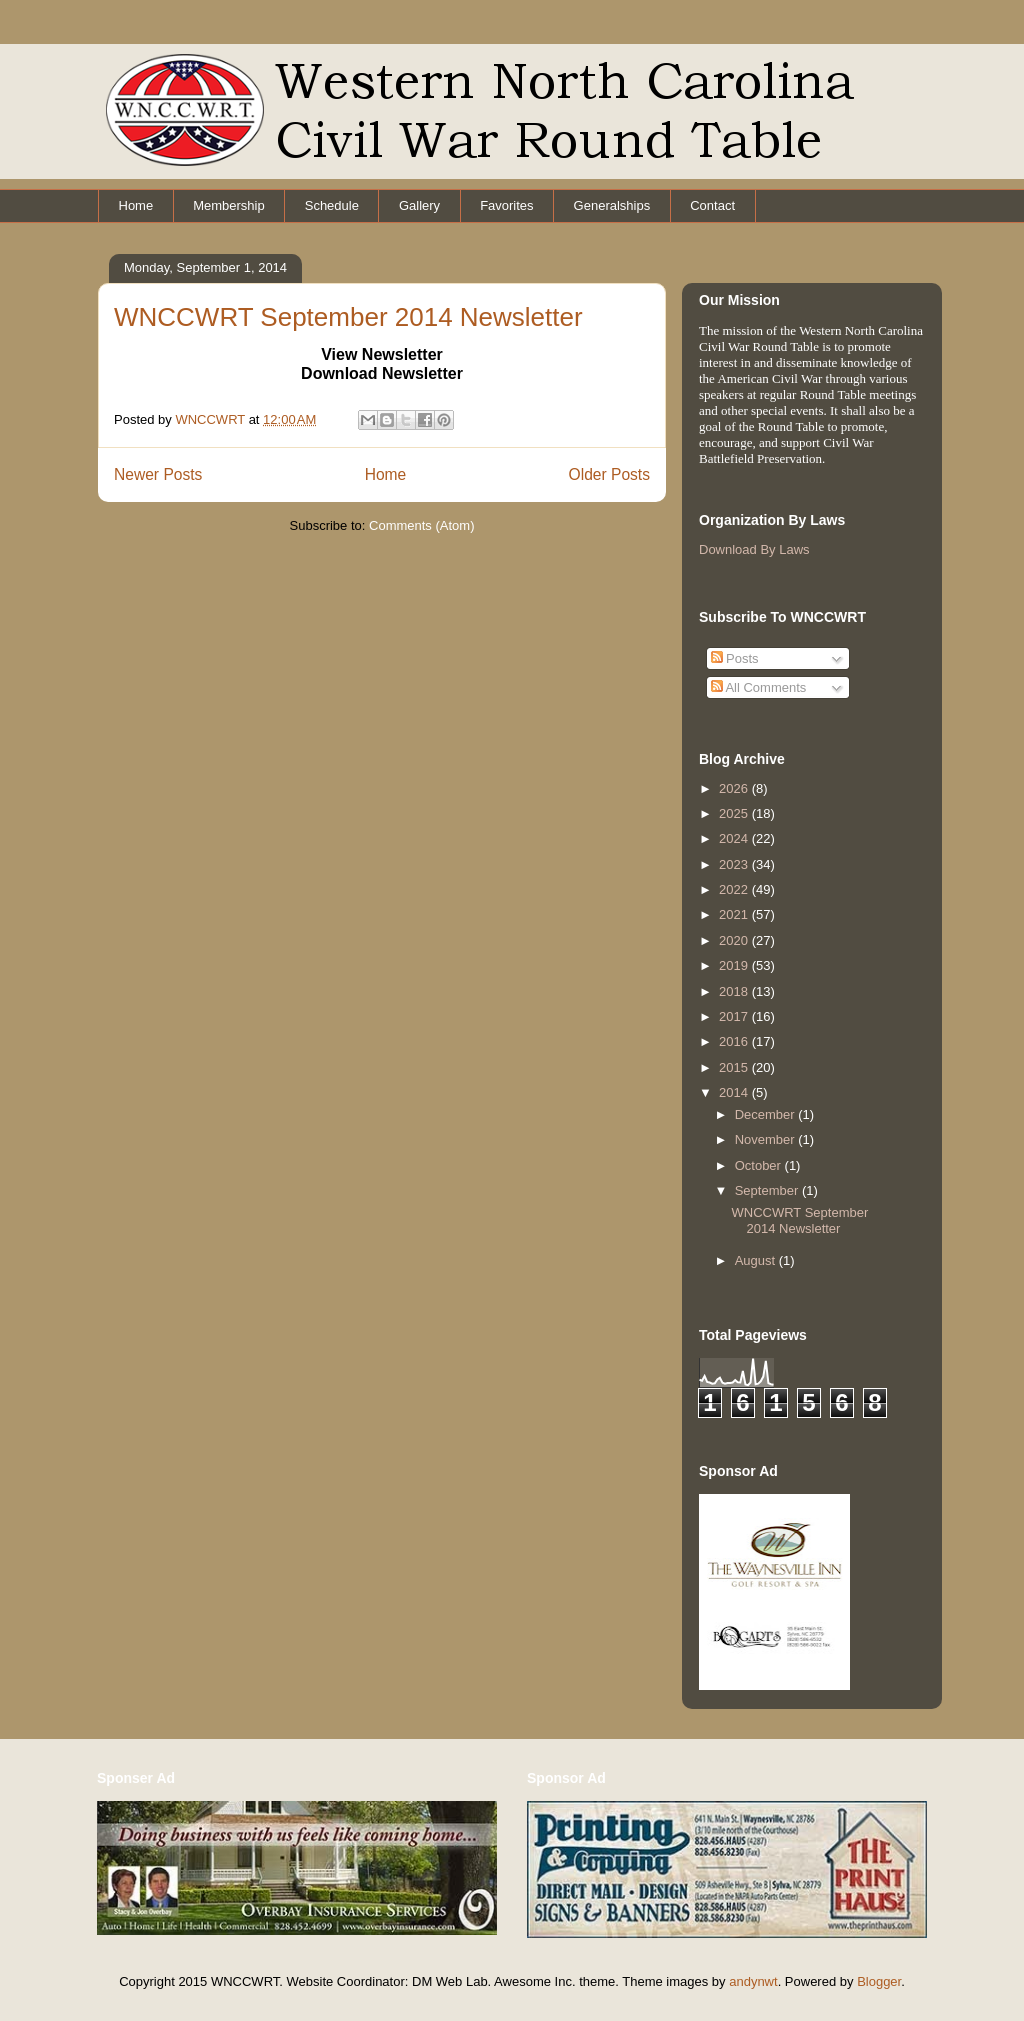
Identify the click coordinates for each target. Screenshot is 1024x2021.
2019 (735, 965)
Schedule (332, 205)
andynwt (753, 1981)
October (760, 1165)
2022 (735, 889)
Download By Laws (754, 549)
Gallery (419, 205)
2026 (735, 788)
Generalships (612, 205)
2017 (735, 1016)
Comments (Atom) (421, 525)
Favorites (506, 205)
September (768, 1190)
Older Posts (609, 474)
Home (136, 205)
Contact (712, 205)
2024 (735, 838)
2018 (735, 991)
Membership (229, 205)
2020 (735, 940)
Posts (735, 658)
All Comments (759, 687)
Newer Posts (158, 474)
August (757, 1260)
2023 (735, 864)
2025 (735, 813)
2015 (735, 1067)
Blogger (879, 1981)
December (767, 1114)
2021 (735, 914)
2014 (735, 1092)
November (767, 1139)
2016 (735, 1041)
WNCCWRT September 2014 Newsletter (348, 317)
